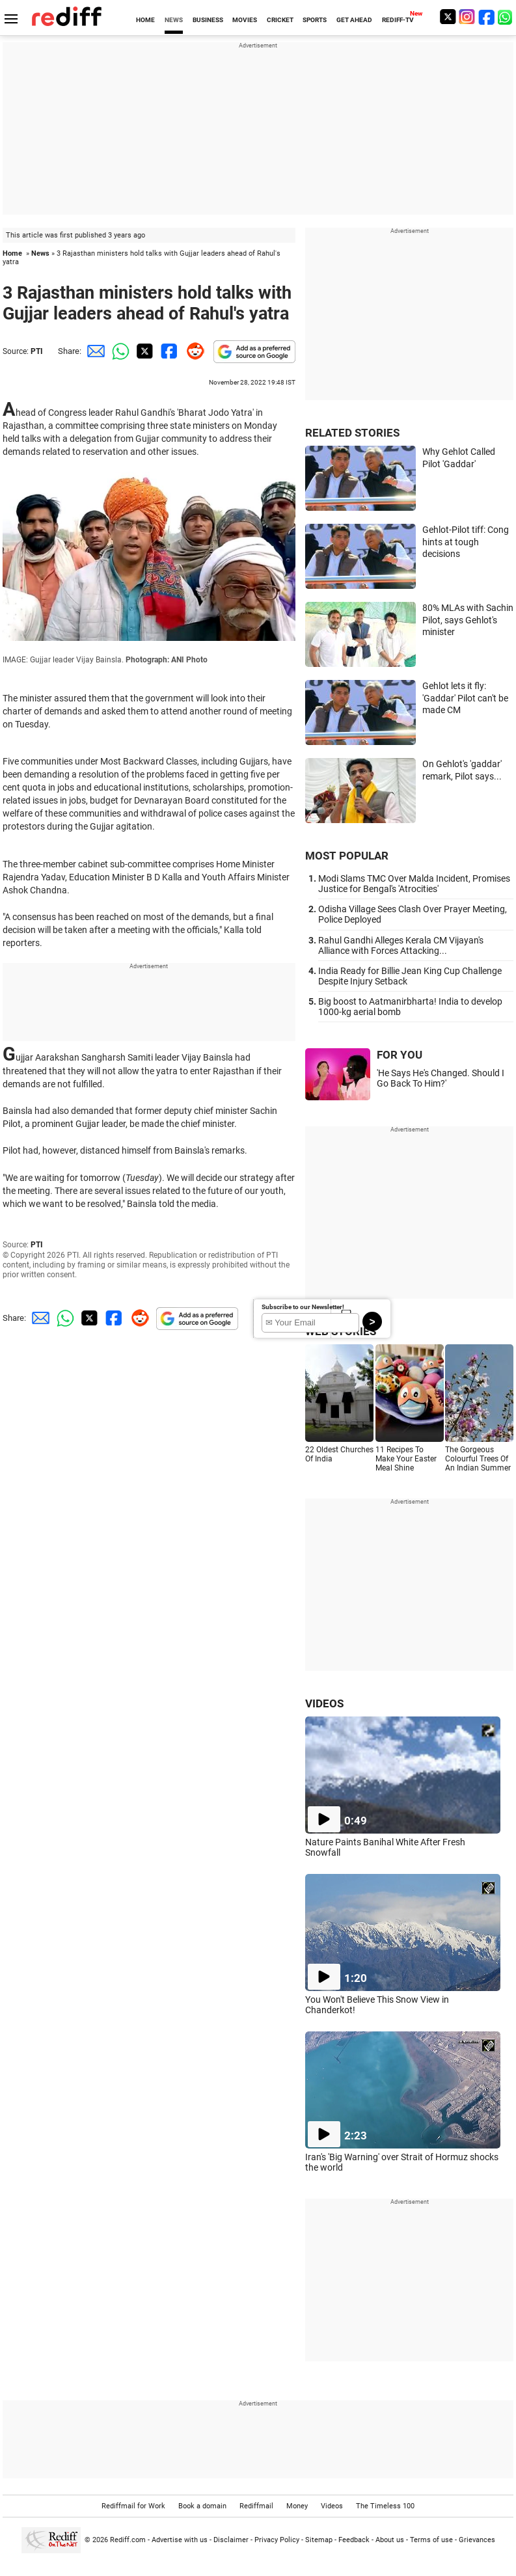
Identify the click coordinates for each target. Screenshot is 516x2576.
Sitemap (319, 2540)
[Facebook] (486, 16)
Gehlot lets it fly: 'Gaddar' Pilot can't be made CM (465, 698)
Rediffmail (256, 2506)
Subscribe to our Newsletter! (303, 1307)
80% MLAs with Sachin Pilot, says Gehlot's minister (467, 620)
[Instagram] (467, 16)
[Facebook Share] (168, 351)
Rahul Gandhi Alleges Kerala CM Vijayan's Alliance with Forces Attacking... (400, 945)
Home (12, 253)
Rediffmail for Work (133, 2506)
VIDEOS (324, 1703)
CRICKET (280, 20)
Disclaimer (231, 2540)
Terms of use (431, 2540)
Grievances (477, 2540)
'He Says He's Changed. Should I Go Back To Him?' (440, 1078)
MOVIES (244, 20)
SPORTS (315, 20)
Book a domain (202, 2506)
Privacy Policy (276, 2540)
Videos (332, 2506)
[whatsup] (506, 16)
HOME (145, 20)
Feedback (354, 2540)
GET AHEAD (354, 20)
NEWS (174, 20)
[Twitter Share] (143, 351)
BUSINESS (208, 20)
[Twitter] (447, 16)
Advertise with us (180, 2540)
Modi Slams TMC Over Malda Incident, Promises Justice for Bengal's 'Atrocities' (414, 883)
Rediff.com (128, 2540)
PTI (37, 351)
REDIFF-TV (398, 20)
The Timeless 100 (385, 2506)
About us (389, 2540)
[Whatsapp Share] (118, 351)
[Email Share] (93, 351)
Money (297, 2506)
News (40, 253)
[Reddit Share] (192, 351)
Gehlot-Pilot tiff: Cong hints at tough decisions (465, 541)
